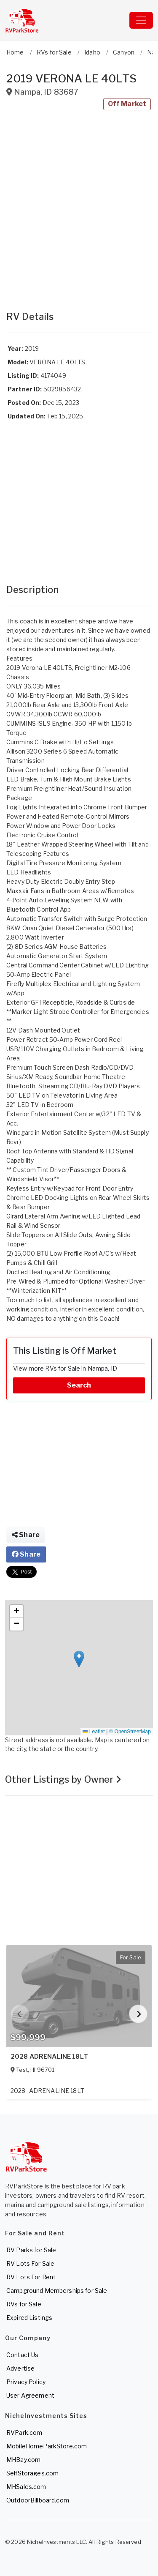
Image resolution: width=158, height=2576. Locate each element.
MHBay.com (23, 2459)
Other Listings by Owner (63, 1779)
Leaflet (93, 1732)
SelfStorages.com (32, 2473)
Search (79, 1385)
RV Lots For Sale (30, 2263)
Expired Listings (29, 2317)
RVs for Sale (23, 2304)
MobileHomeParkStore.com (46, 2446)
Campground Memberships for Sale (56, 2290)
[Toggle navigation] (141, 20)
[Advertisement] (79, 211)
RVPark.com (24, 2432)
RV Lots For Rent (31, 2277)
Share (26, 1535)
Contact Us (22, 2354)
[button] (79, 1659)
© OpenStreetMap (130, 1732)
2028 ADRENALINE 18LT (49, 2056)
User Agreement (30, 2395)
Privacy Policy (26, 2381)
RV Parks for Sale (31, 2250)
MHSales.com (26, 2486)
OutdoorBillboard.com (37, 2500)
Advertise (20, 2368)
